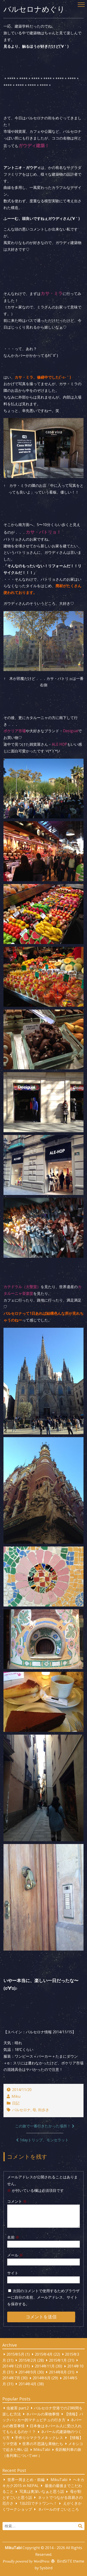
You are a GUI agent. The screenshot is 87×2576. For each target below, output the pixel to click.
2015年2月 (27, 2360)
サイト (12, 2272)
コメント (17, 2201)
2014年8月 (58, 2372)
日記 (15, 2103)
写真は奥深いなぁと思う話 (41, 2491)
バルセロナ (21, 2109)
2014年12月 (12, 2366)
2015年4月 (44, 2354)
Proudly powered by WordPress (26, 2561)
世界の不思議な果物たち (42, 2443)
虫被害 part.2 (17, 2408)
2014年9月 (27, 2372)
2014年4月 (27, 2383)
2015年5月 (15, 2354)
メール (15, 2255)
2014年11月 (45, 2366)
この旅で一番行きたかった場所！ (43, 2126)
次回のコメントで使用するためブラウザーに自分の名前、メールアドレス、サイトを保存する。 (43, 2297)
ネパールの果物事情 (42, 2414)
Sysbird (46, 2567)
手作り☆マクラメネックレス (39, 2437)
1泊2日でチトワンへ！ (38, 2503)
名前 (13, 2237)
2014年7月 (11, 2378)
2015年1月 (58, 2360)
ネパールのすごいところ (58, 2509)
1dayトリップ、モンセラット (44, 2139)
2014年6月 (42, 2378)
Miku (16, 2096)
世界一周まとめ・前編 (26, 2479)
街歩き (43, 2109)
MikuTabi (41, 2449)
